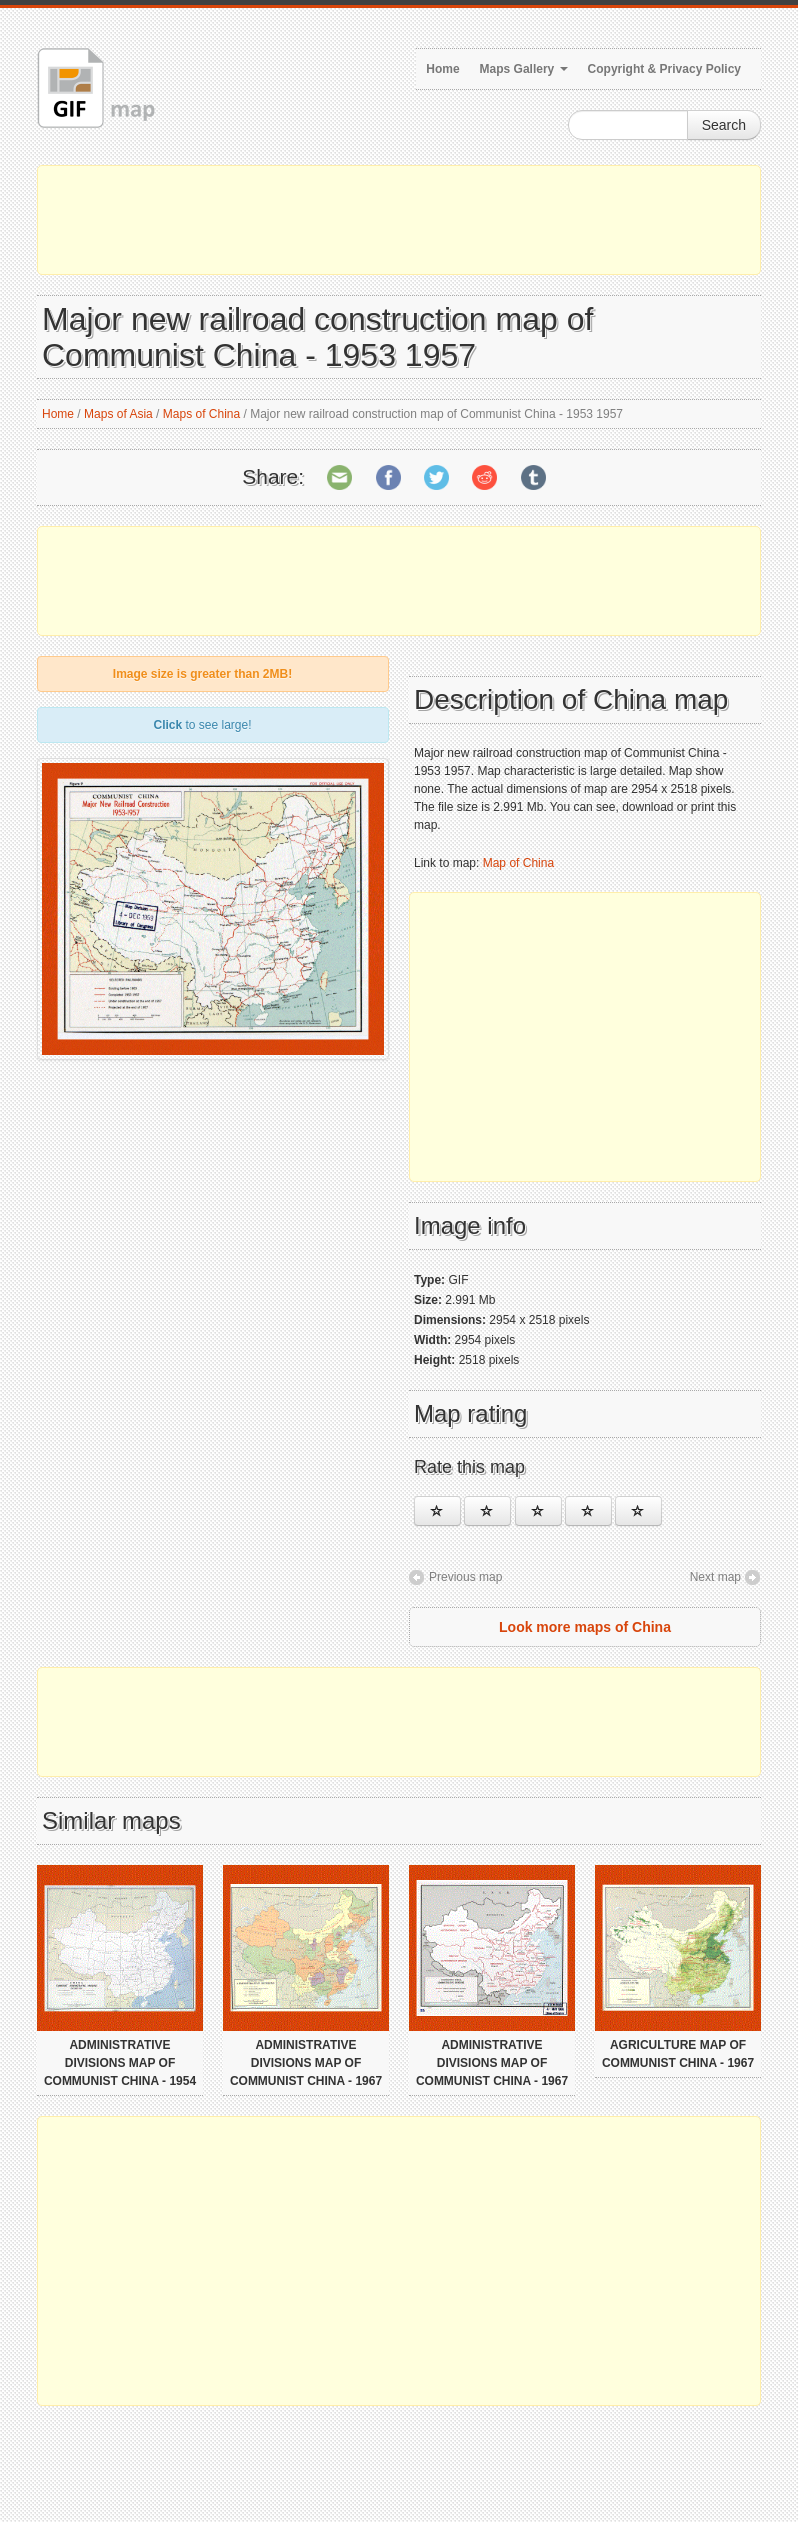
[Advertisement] (399, 220)
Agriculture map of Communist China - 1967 (678, 2054)
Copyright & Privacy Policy (664, 69)
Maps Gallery (524, 69)
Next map (715, 1577)
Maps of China (201, 414)
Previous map (465, 1577)
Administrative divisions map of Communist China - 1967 (306, 2063)
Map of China (518, 863)
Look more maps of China (585, 1627)
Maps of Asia (118, 414)
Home (442, 69)
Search (724, 125)
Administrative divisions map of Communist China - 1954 (120, 2063)
